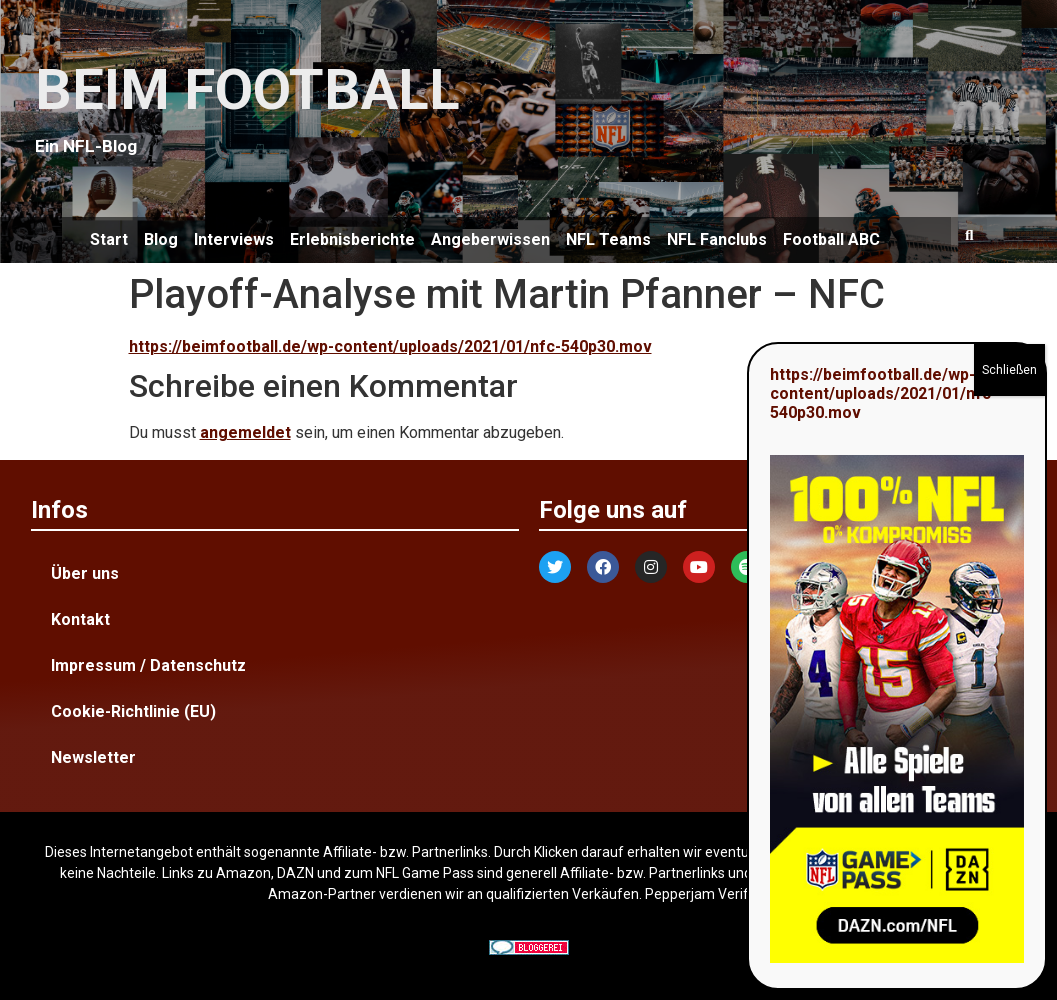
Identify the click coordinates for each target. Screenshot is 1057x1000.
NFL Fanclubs (717, 239)
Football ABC (831, 239)
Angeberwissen (490, 239)
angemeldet (245, 432)
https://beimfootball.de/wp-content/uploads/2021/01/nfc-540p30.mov (390, 346)
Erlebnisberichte (352, 239)
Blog (161, 239)
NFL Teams (608, 239)
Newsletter (93, 757)
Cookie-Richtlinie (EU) (133, 711)
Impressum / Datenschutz (148, 665)
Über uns (85, 573)
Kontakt (80, 619)
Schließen (1009, 370)
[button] (969, 235)
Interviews (234, 239)
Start (109, 239)
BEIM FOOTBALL (247, 90)
